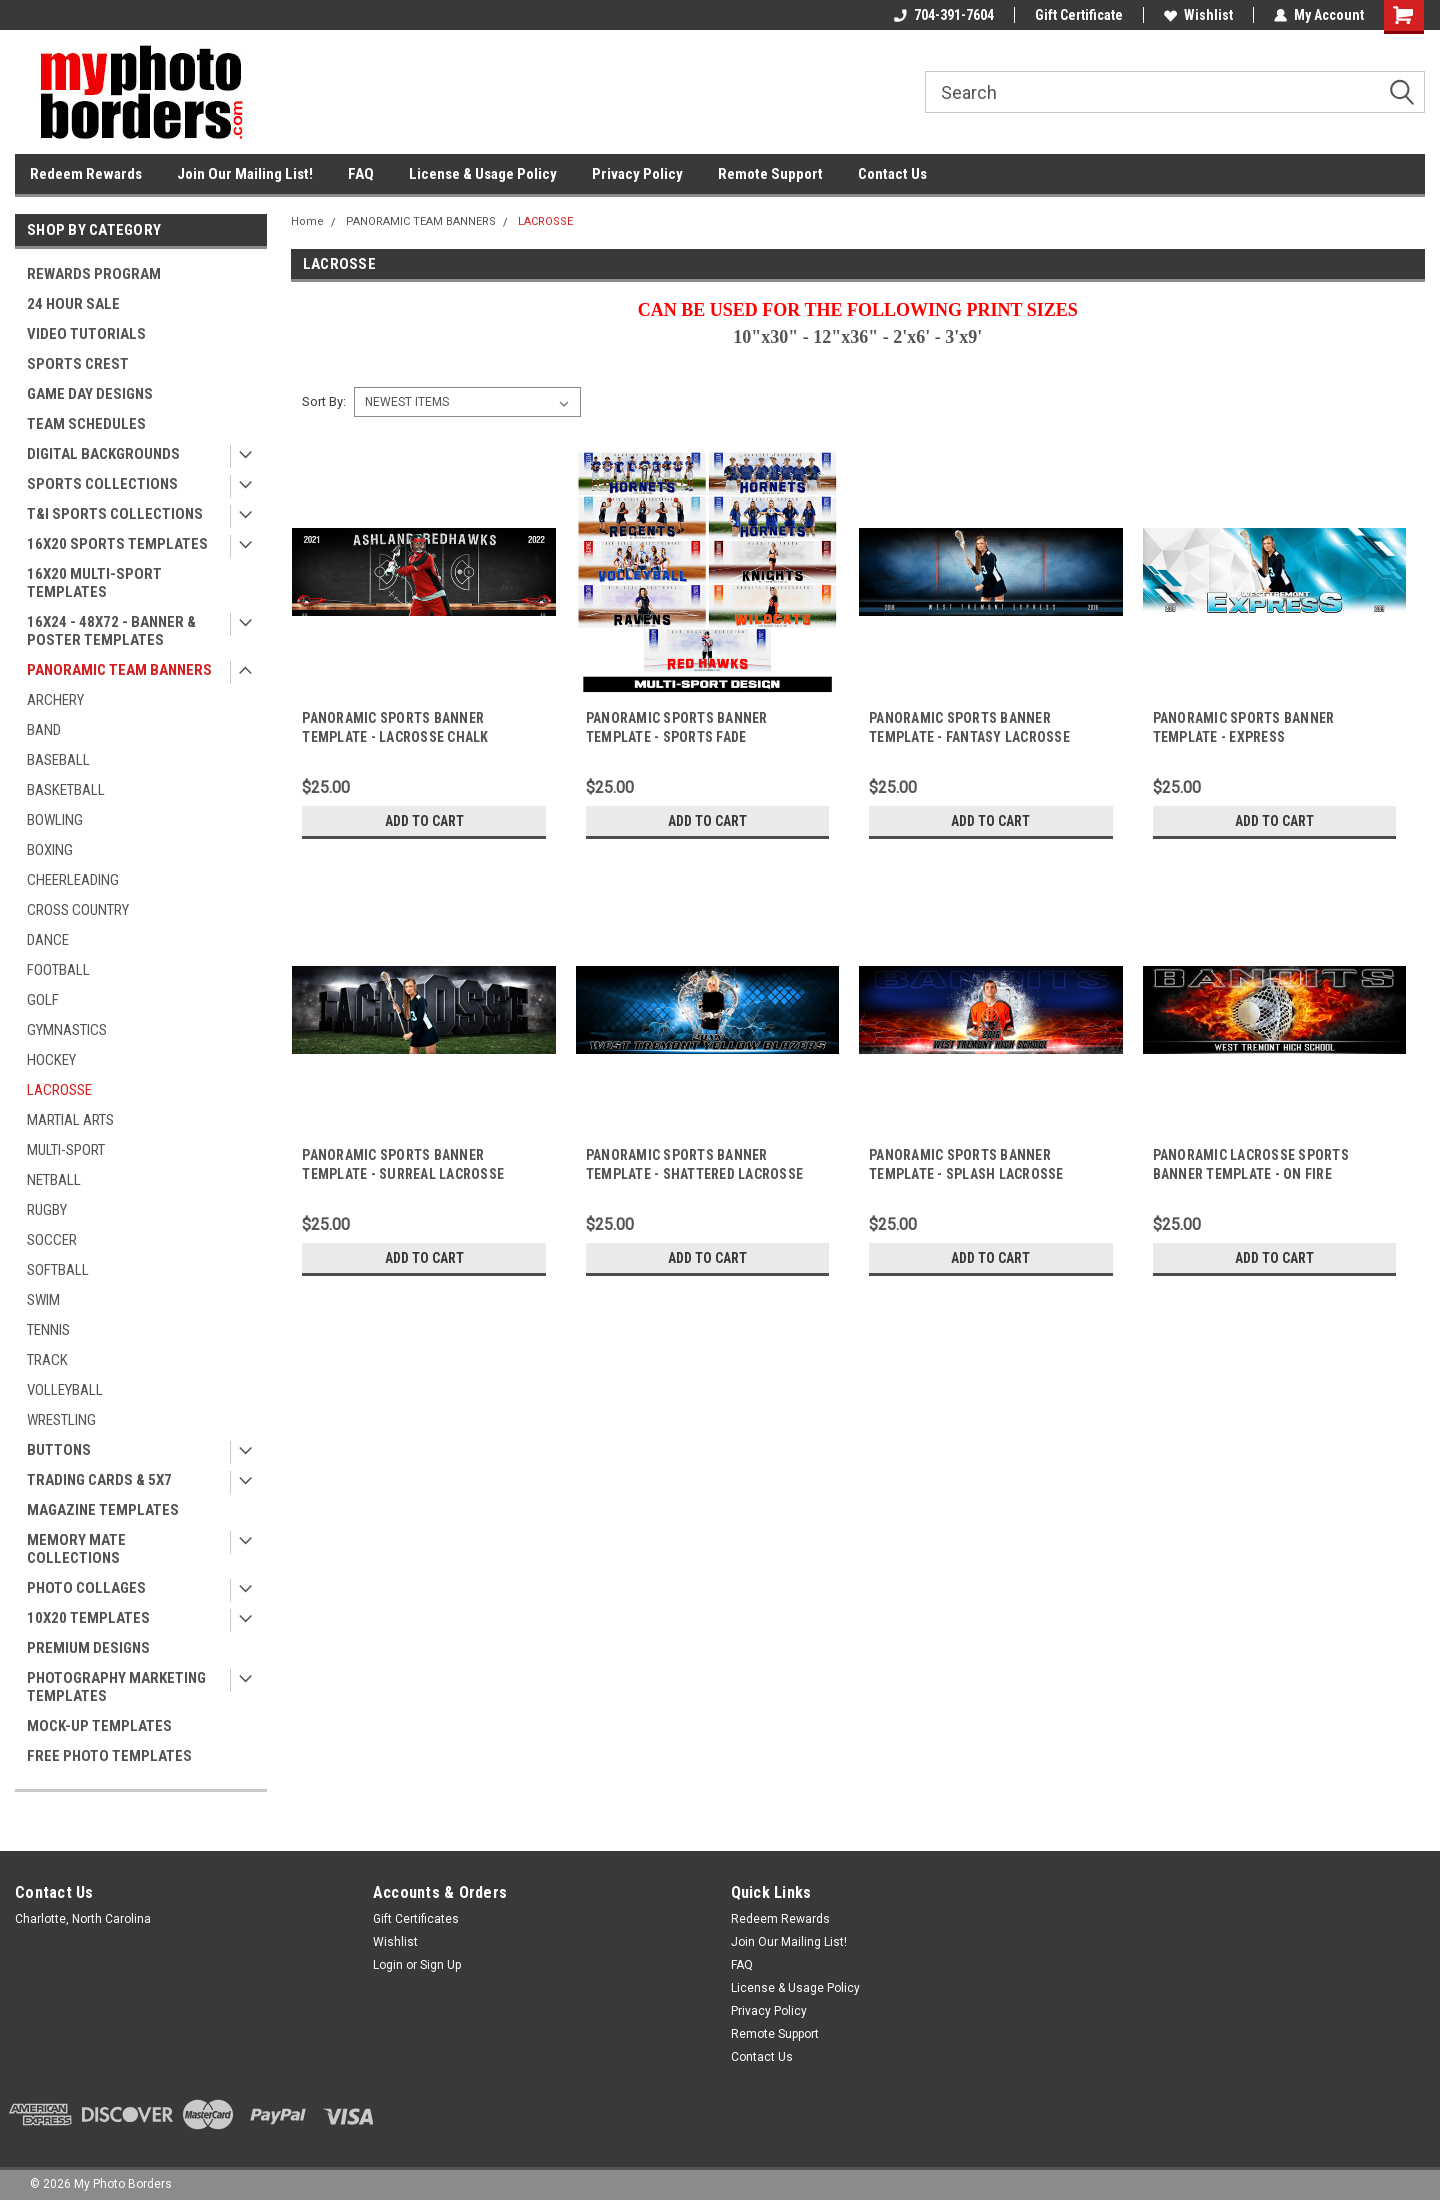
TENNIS (48, 1330)
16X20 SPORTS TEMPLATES (117, 544)
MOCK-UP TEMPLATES (99, 1726)
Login (388, 1965)
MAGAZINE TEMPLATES (103, 1510)
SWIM (43, 1300)
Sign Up (440, 1965)
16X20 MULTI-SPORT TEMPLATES (94, 583)
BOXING (50, 850)
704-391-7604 (944, 15)
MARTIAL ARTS (70, 1120)
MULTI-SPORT (66, 1150)
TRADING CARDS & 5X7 (99, 1480)
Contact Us (892, 174)
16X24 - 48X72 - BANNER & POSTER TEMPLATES (111, 631)
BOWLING (55, 820)
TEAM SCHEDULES (86, 424)
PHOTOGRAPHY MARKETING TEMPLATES (116, 1687)
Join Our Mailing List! (245, 174)
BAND (44, 730)
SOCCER (52, 1240)
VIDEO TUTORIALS (86, 334)
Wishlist (1198, 15)
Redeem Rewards (86, 174)
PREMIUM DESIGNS (88, 1648)
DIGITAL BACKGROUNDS (103, 454)
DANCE (48, 940)
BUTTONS (59, 1450)
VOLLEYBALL (65, 1390)
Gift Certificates (416, 1919)
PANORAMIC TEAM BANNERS (119, 670)
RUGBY (47, 1210)
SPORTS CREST (78, 364)
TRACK (47, 1360)
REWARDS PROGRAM (94, 274)
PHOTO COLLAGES (86, 1588)
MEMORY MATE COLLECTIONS (76, 1549)
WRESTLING (61, 1420)
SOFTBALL (58, 1270)
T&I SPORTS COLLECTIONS (115, 514)
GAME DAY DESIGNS (90, 394)
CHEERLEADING (73, 880)
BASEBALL (58, 760)
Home (307, 221)
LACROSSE (59, 1090)
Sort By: (324, 401)
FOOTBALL (58, 970)
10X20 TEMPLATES (88, 1618)
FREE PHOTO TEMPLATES (109, 1756)
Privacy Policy (637, 174)
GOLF (43, 1000)
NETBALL (54, 1180)
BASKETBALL (66, 790)
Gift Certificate (1079, 15)
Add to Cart (424, 821)
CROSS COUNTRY (78, 910)
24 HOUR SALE (73, 304)
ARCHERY (55, 700)
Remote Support (770, 174)
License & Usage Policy (483, 174)
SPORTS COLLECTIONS (102, 484)
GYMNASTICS (67, 1030)
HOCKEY (51, 1060)
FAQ (361, 174)
